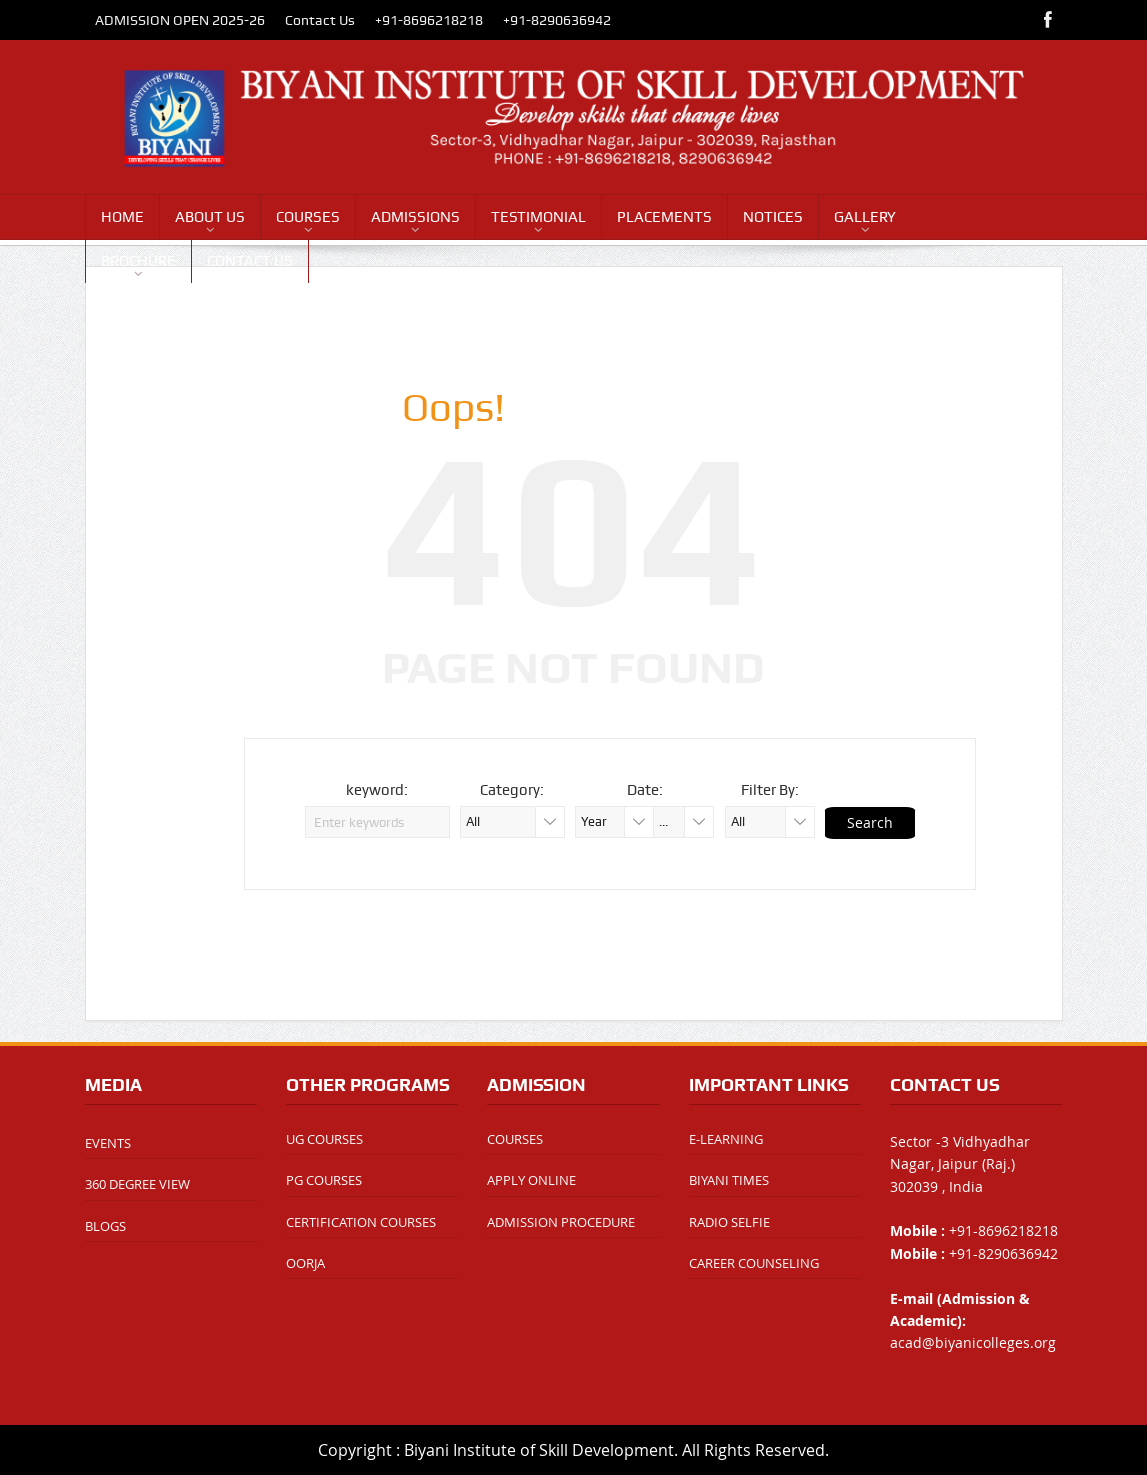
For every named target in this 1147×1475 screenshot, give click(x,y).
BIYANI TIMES (729, 1180)
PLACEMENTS (664, 217)
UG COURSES (324, 1139)
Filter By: (770, 790)
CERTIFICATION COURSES (361, 1222)
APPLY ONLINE (531, 1180)
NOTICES (773, 217)
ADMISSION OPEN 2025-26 (180, 20)
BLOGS (105, 1226)
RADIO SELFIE (729, 1222)
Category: (512, 790)
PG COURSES (324, 1180)
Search (870, 822)
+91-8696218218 (429, 20)
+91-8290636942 (557, 20)
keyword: (377, 790)
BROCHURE (138, 261)
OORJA (305, 1263)
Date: (645, 790)
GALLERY (865, 217)
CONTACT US (250, 261)
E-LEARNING (726, 1139)
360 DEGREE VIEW (137, 1184)
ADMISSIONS (415, 217)
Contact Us (320, 20)
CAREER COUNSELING (754, 1263)
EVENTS (108, 1143)
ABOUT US (210, 217)
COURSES (308, 217)
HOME (122, 217)
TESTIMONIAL (538, 217)
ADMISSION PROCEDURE (561, 1222)
